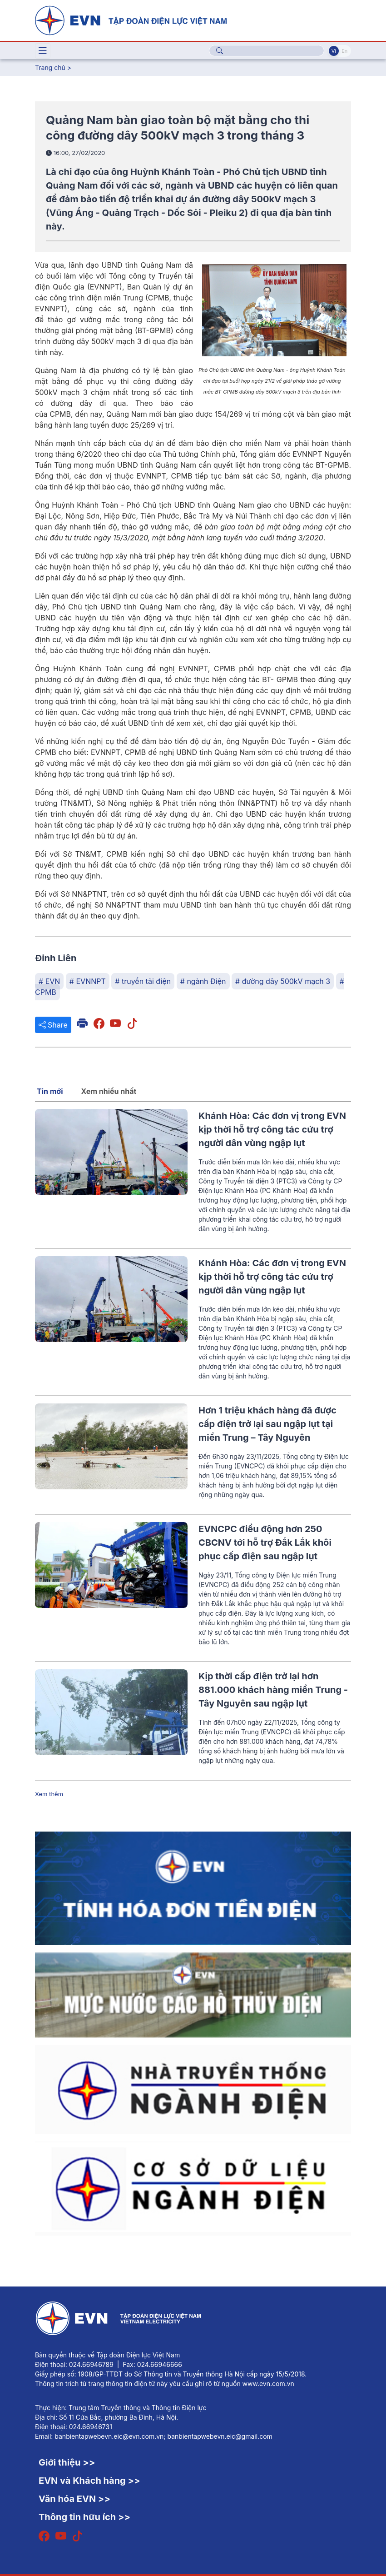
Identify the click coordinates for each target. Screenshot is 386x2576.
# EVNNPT (87, 981)
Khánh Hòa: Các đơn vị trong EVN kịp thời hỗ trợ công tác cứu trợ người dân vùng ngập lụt (272, 1129)
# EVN (49, 981)
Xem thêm (49, 1793)
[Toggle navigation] (42, 51)
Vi (333, 51)
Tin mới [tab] (50, 1091)
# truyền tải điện (143, 981)
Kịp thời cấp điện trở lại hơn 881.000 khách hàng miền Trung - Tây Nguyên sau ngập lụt (273, 1690)
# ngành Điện (203, 981)
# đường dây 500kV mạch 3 (282, 981)
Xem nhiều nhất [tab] (109, 1091)
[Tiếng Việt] (131, 19)
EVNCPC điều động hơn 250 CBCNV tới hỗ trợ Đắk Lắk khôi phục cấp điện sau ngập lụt (265, 1542)
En (344, 51)
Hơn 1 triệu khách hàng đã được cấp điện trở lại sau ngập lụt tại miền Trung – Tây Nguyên (267, 1424)
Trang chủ (50, 67)
